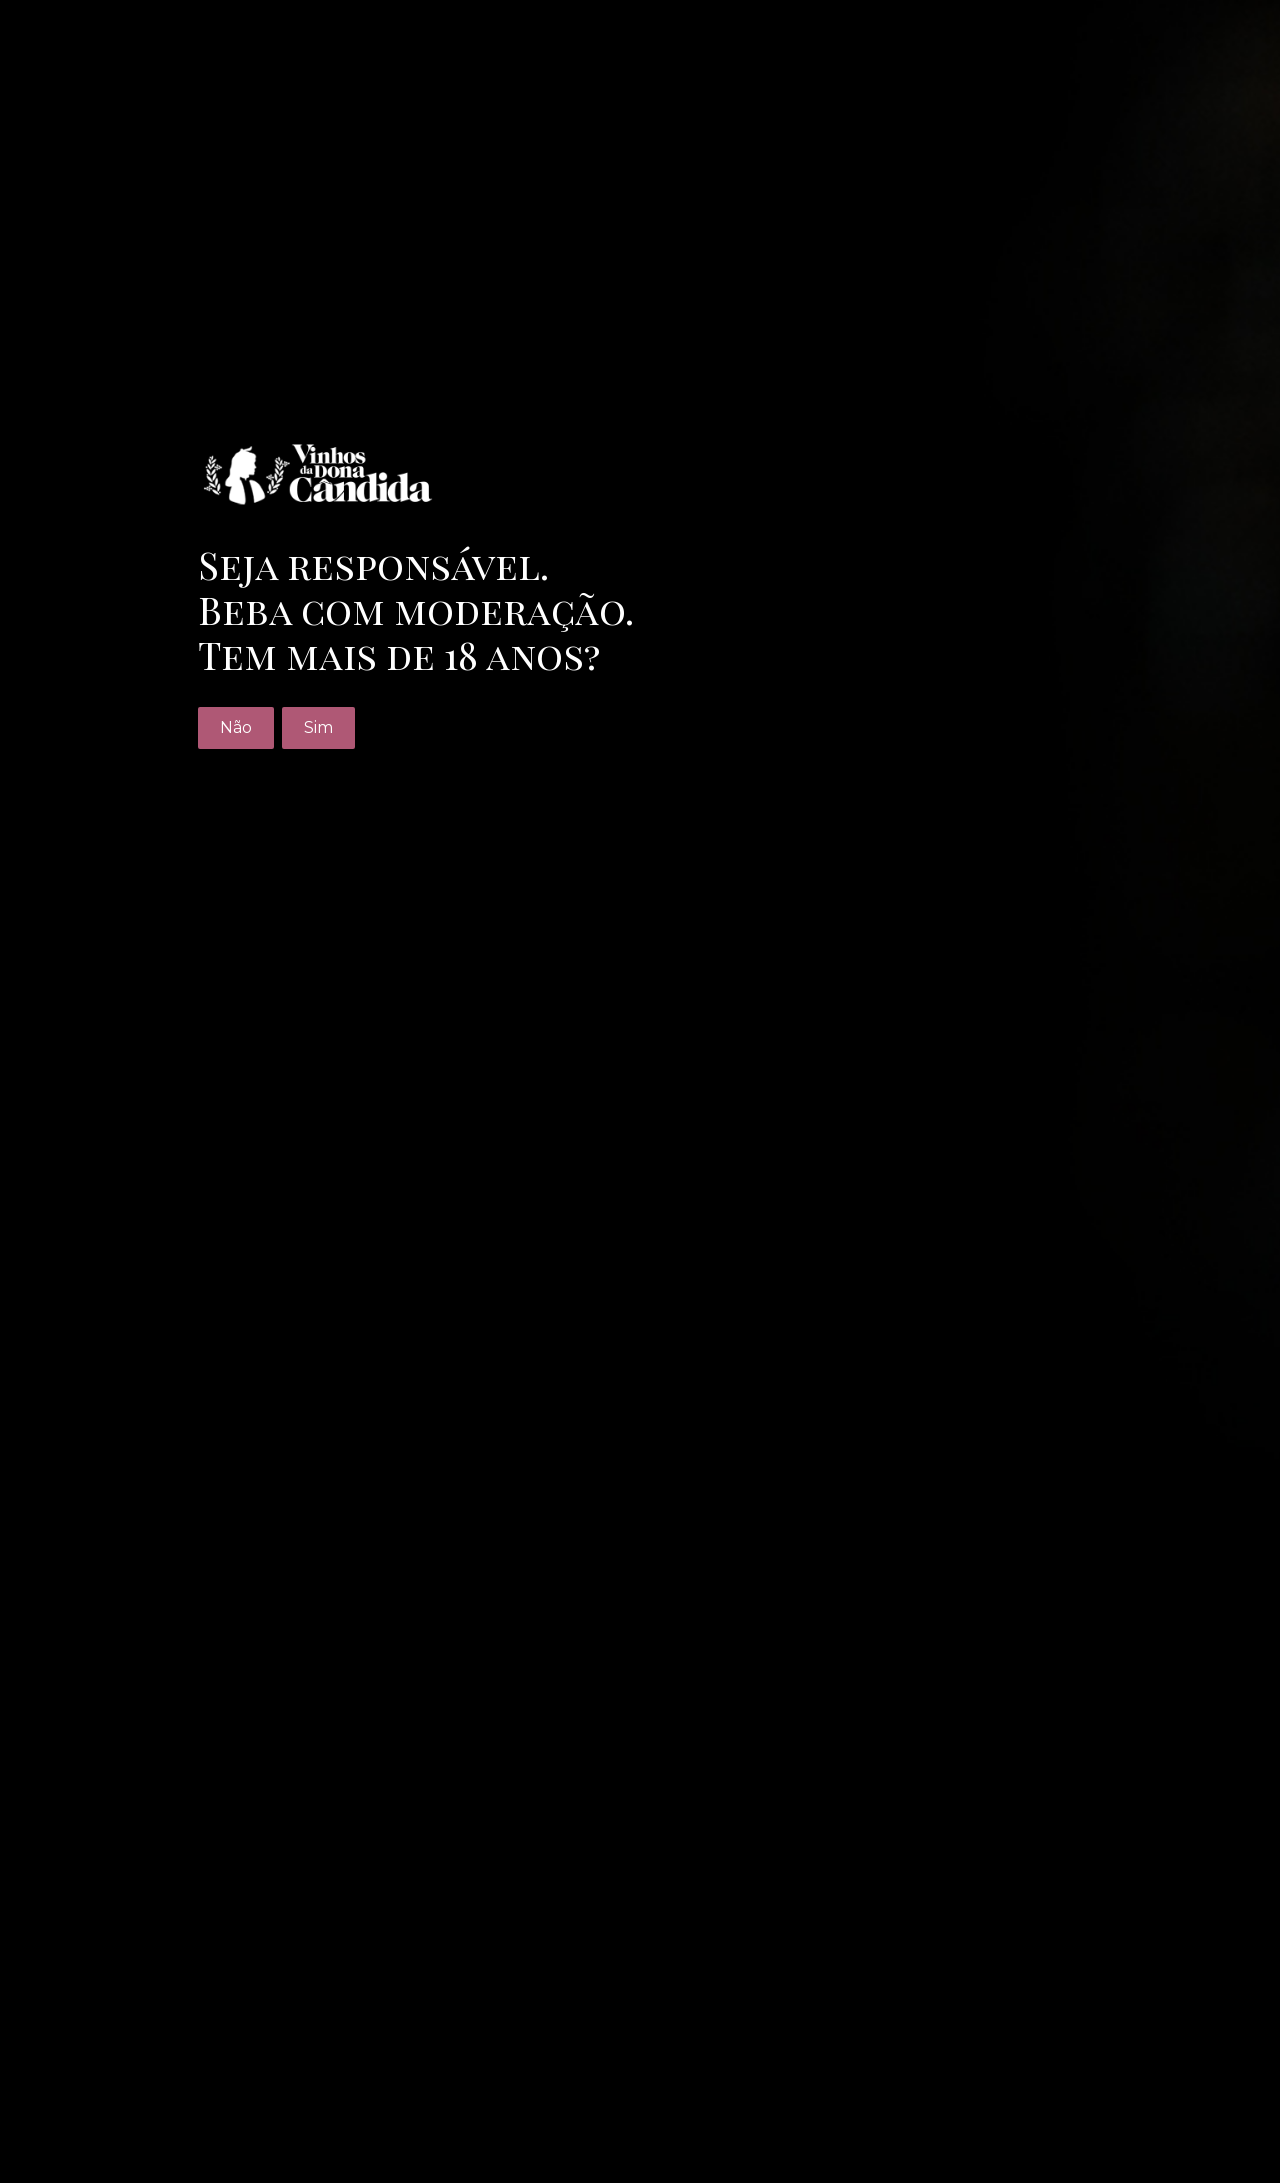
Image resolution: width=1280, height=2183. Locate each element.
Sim (318, 727)
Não (236, 727)
